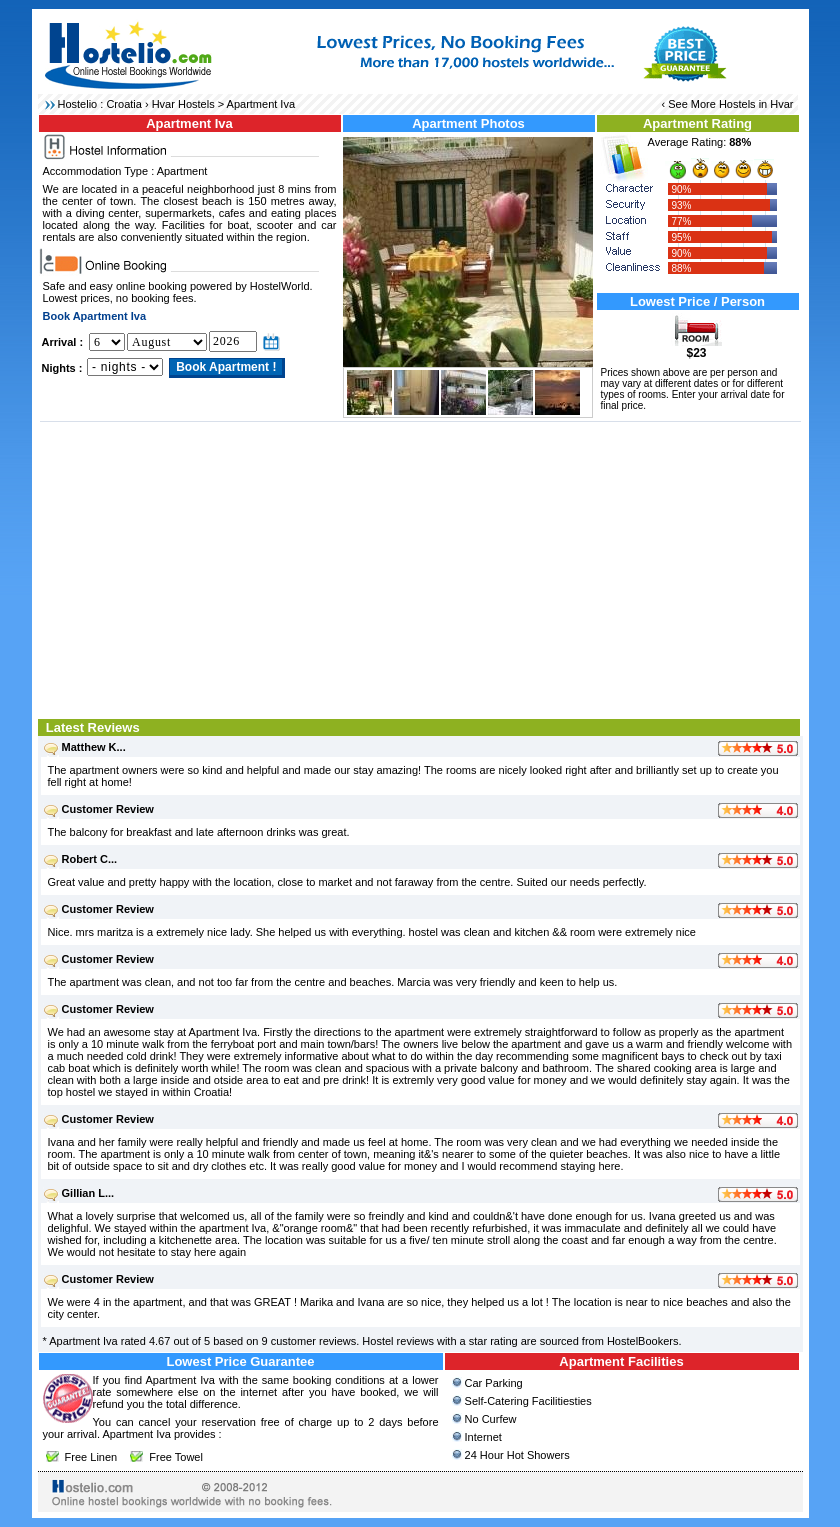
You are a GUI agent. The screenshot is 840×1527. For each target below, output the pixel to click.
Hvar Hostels (183, 104)
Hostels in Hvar (756, 104)
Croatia (123, 104)
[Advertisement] (420, 568)
